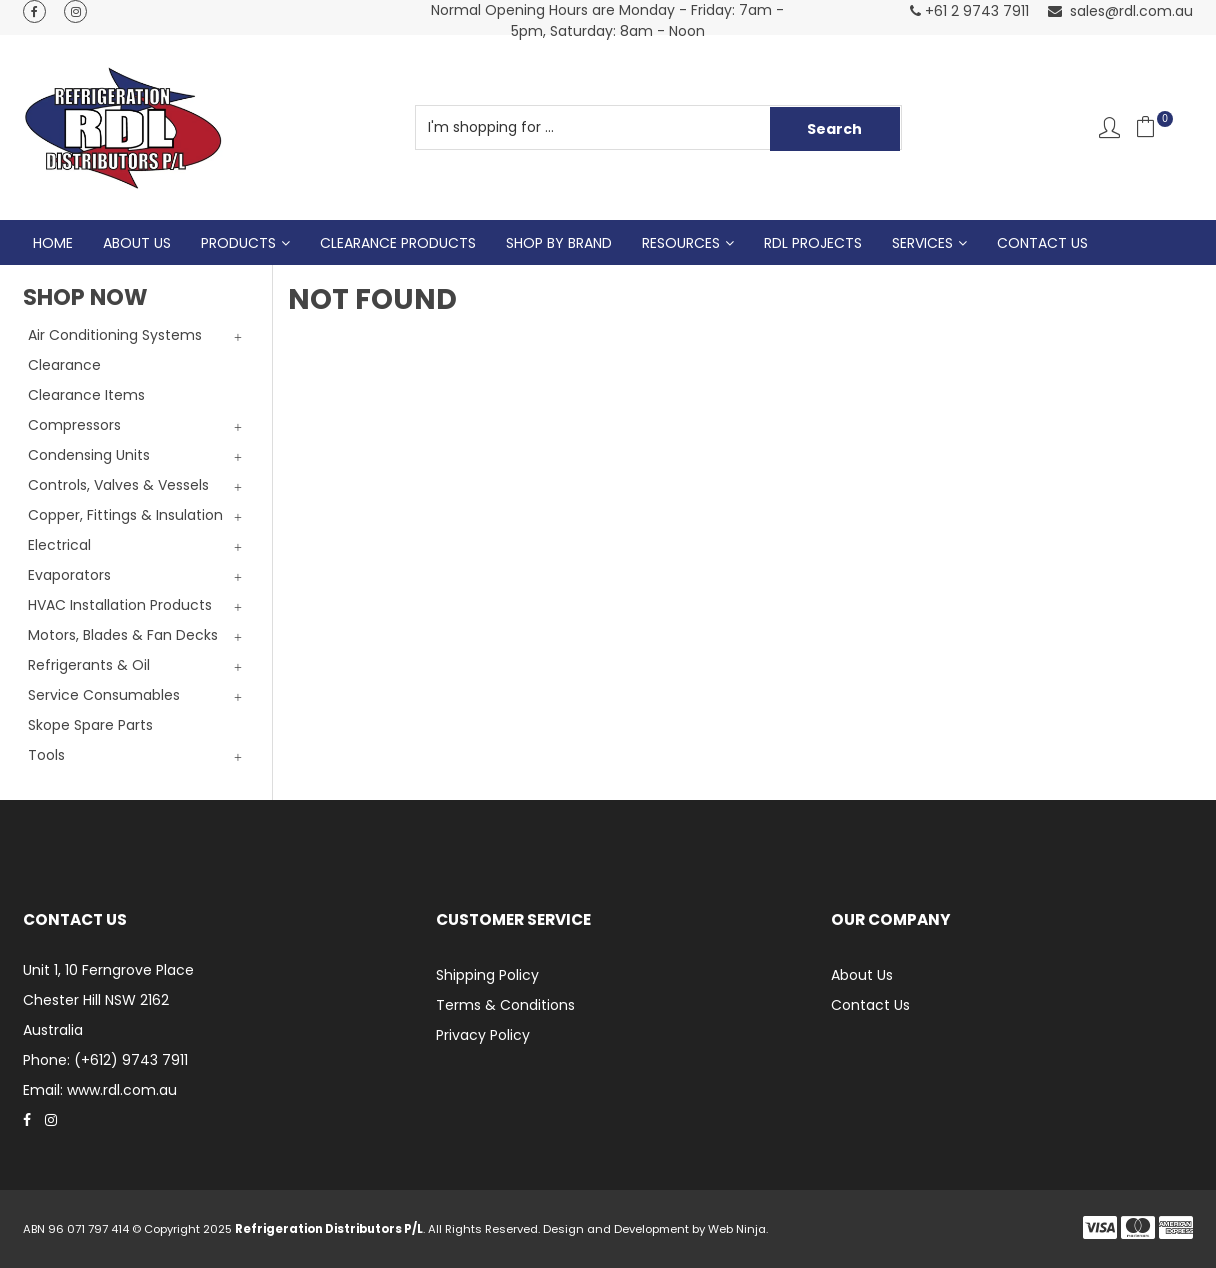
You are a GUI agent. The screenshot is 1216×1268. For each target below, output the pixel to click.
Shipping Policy (487, 975)
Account (1109, 127)
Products (238, 243)
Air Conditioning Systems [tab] (115, 335)
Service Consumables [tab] (104, 695)
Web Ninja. (738, 1229)
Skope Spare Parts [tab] (90, 725)
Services (922, 243)
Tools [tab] (46, 755)
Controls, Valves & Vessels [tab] (118, 485)
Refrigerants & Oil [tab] (89, 665)
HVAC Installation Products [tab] (120, 605)
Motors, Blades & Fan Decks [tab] (123, 635)
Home (53, 243)
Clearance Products (398, 243)
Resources (681, 243)
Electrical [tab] (59, 545)
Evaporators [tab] (69, 575)
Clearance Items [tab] (86, 395)
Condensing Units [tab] (89, 455)
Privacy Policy (483, 1035)
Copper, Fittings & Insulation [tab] (125, 515)
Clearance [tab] (64, 365)
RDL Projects (813, 243)
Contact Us (1042, 243)
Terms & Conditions (505, 1005)
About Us (137, 243)
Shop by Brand (559, 243)
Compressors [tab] (74, 425)
